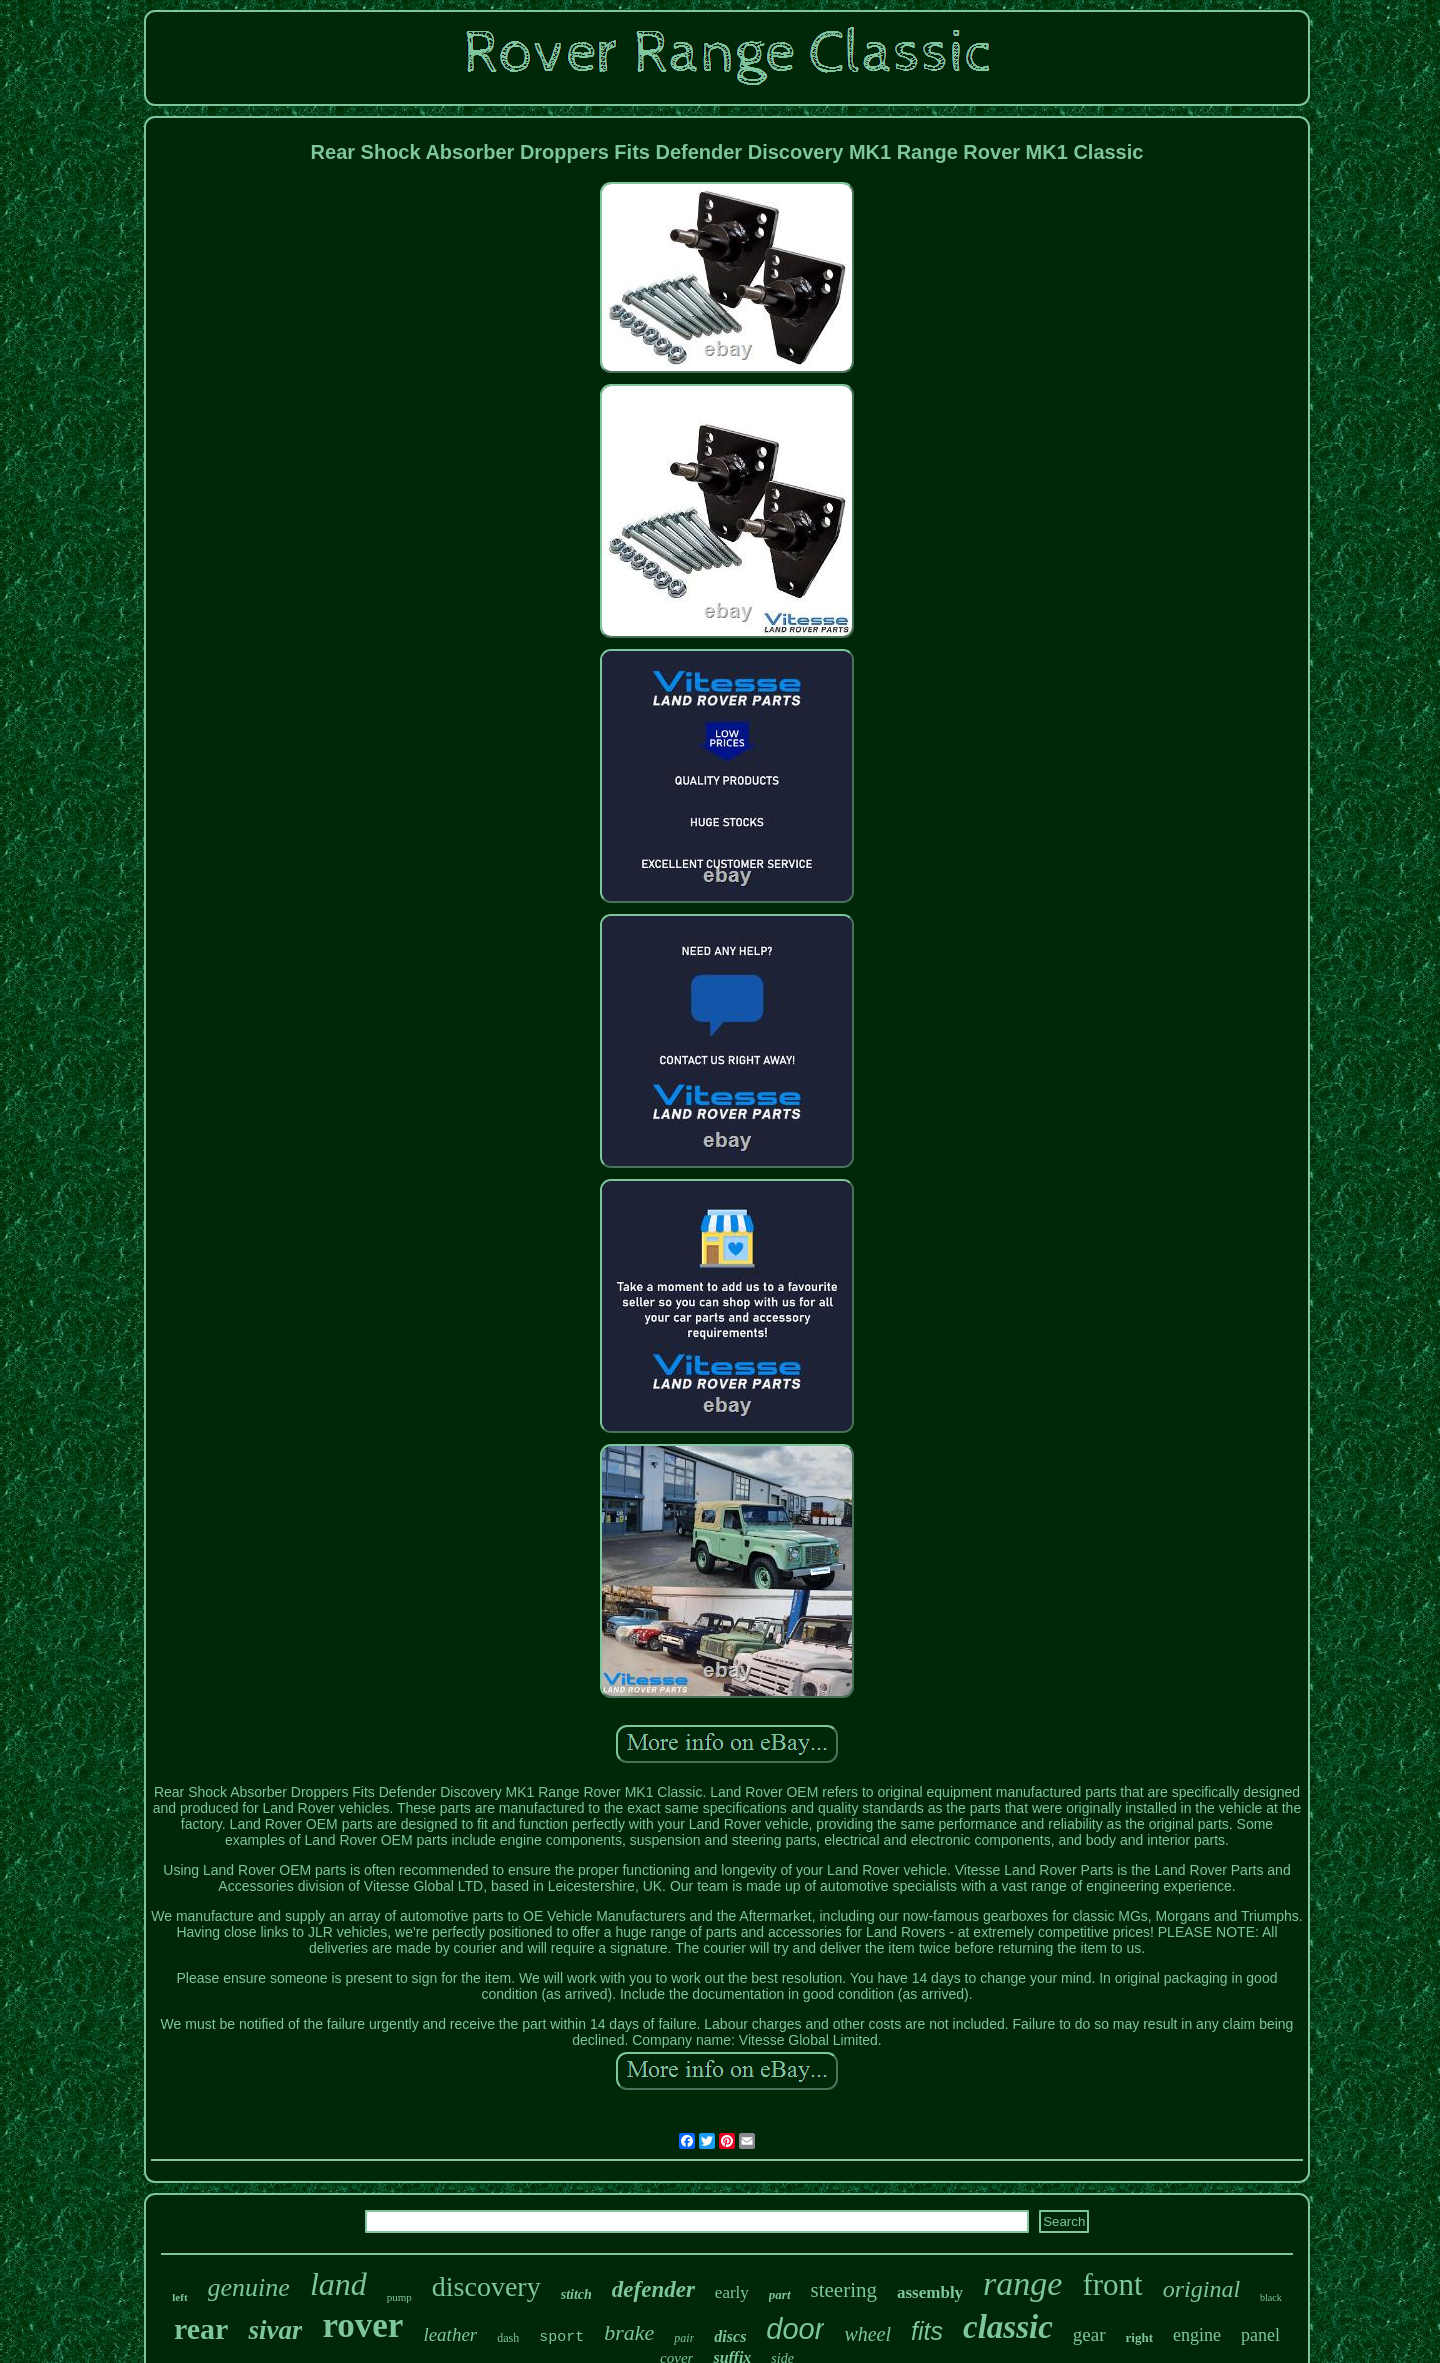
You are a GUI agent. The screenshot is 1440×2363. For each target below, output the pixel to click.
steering (844, 2290)
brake (629, 2332)
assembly (930, 2292)
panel (1260, 2335)
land (338, 2284)
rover (362, 2325)
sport (561, 2337)
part (780, 2294)
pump (399, 2297)
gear (1089, 2334)
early (732, 2292)
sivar (275, 2330)
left (179, 2297)
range (1022, 2283)
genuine (249, 2287)
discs (730, 2336)
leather (450, 2334)
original (1201, 2289)
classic (1008, 2327)
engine (1197, 2335)
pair (684, 2338)
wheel (867, 2334)
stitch (576, 2294)
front (1112, 2284)
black (1271, 2297)
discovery (486, 2286)
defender (653, 2289)
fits (927, 2331)
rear (201, 2328)
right (1139, 2337)
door (795, 2329)
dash (508, 2338)
